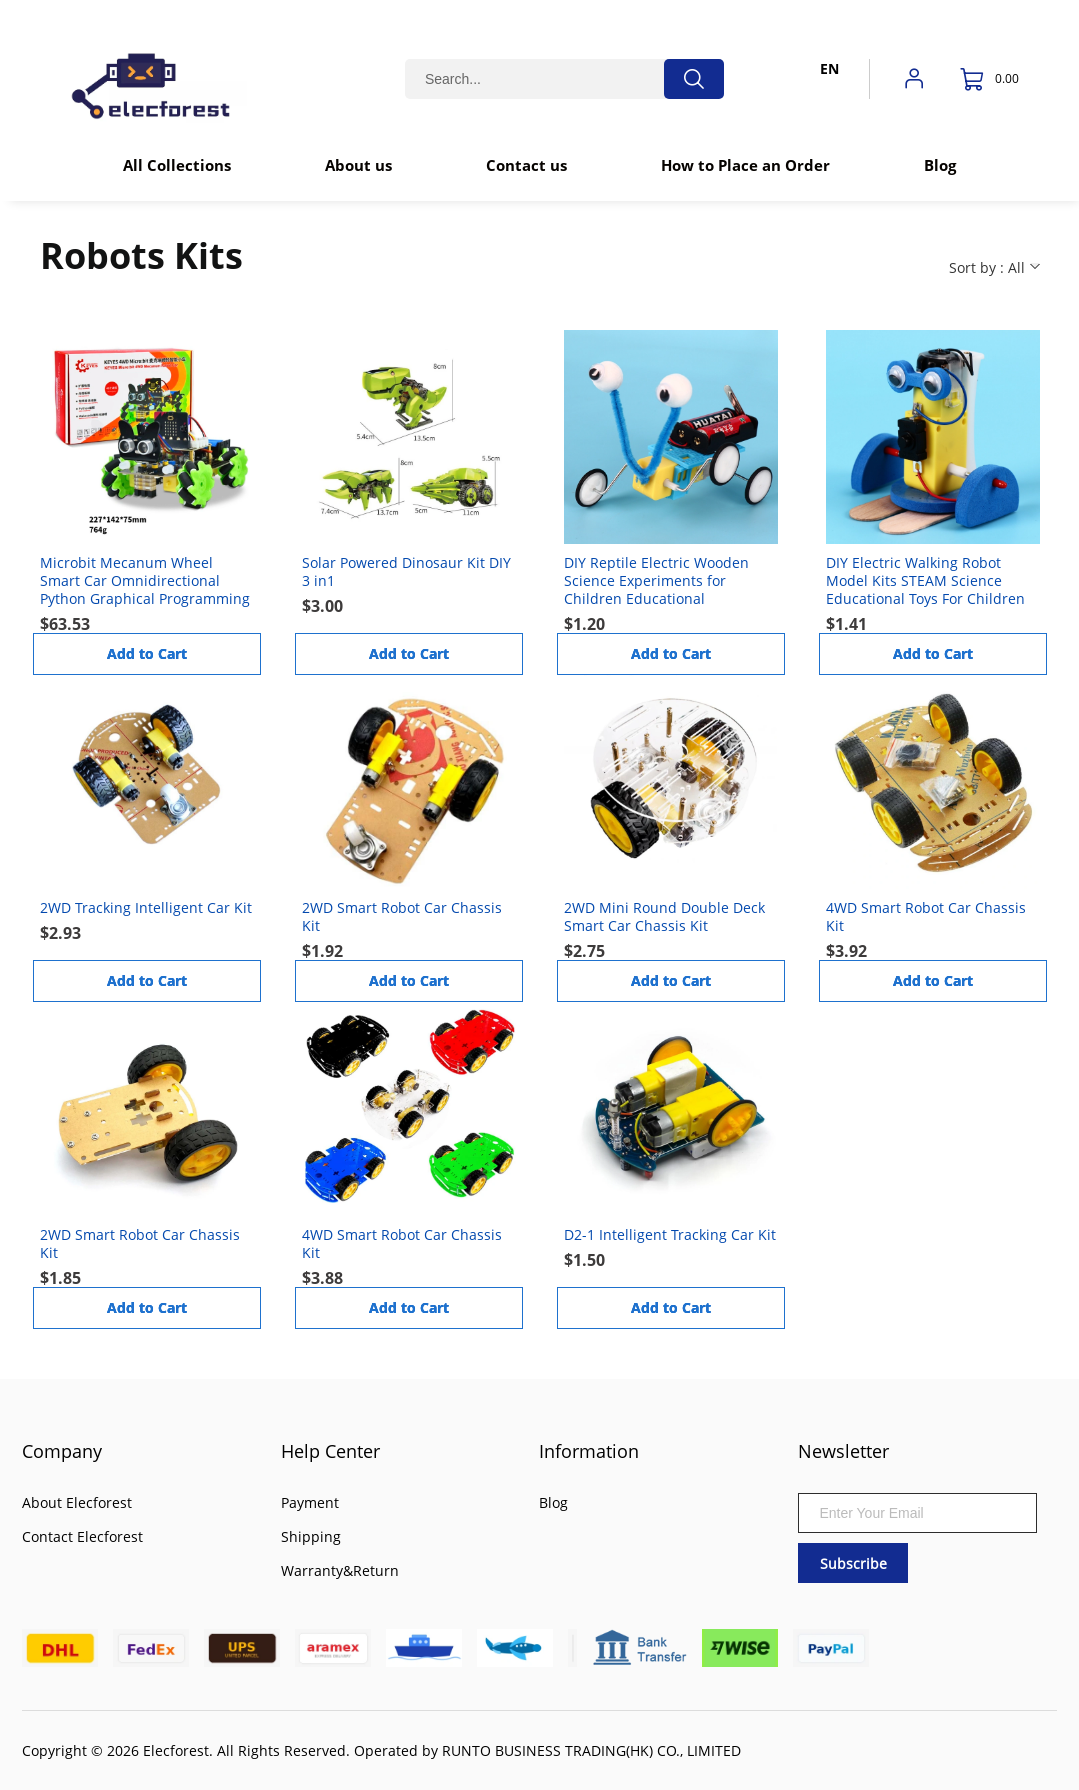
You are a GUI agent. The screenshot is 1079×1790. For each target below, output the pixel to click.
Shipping (311, 1536)
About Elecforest (77, 1502)
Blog (553, 1502)
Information (589, 1451)
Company (62, 1451)
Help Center (330, 1451)
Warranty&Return (340, 1570)
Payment (310, 1502)
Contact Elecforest (82, 1536)
